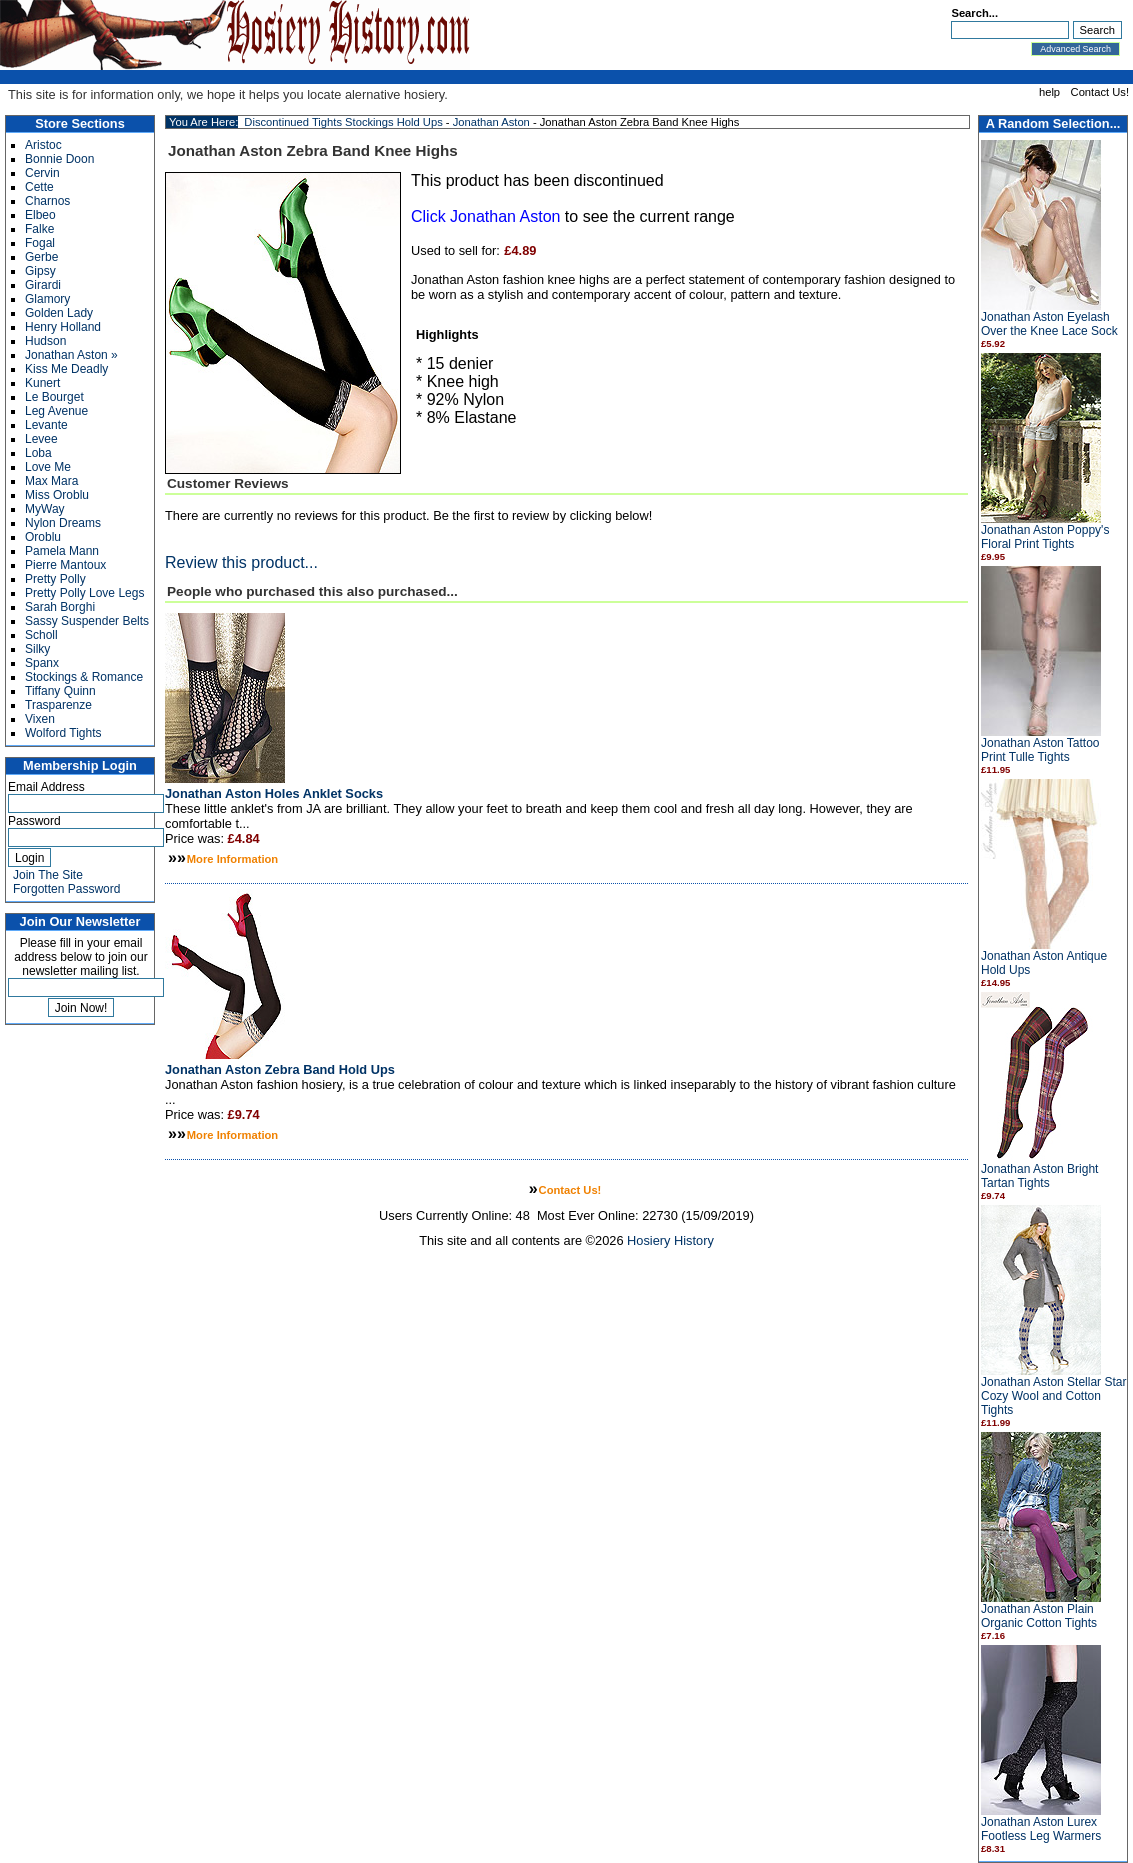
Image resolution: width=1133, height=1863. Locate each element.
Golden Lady (59, 313)
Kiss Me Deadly (66, 369)
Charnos (47, 201)
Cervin (42, 173)
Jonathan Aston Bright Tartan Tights (1039, 1176)
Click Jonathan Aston (485, 216)
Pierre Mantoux (65, 565)
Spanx (42, 663)
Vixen (40, 719)
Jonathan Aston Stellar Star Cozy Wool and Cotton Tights (1053, 1396)
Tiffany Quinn (60, 691)
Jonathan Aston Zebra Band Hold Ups (280, 1069)
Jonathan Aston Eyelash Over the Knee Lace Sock (1049, 324)
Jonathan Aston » (71, 355)
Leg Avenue (56, 411)
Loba (38, 453)
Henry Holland (63, 327)
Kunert (42, 383)
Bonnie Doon (59, 159)
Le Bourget (54, 397)
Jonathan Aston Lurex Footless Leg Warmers (1041, 1829)
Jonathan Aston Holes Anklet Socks (274, 793)
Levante (46, 425)
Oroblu (43, 537)
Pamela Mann (62, 551)
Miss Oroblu (57, 495)
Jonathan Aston (491, 122)
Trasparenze (58, 705)
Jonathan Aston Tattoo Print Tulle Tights (1040, 750)
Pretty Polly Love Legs (84, 593)
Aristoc (43, 145)
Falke (39, 229)
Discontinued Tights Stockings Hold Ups (343, 122)
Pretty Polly (55, 579)
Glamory (47, 299)
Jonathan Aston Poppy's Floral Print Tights (1045, 537)
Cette (39, 187)
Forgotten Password (66, 889)
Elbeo (40, 215)
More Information (232, 859)
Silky (37, 649)
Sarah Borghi (60, 607)
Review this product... (241, 562)
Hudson (45, 341)
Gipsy (40, 271)
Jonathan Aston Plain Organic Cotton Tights (1039, 1616)
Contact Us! (1100, 92)
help (1049, 92)
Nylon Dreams (63, 523)
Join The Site (48, 875)
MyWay (45, 509)
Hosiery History (670, 1240)
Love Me (48, 467)
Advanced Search (1075, 49)
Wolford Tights (63, 733)
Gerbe (41, 257)
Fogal (40, 243)
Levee (41, 439)
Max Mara (51, 481)
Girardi (43, 285)
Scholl (41, 635)
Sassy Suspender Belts (87, 621)
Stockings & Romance (84, 677)
